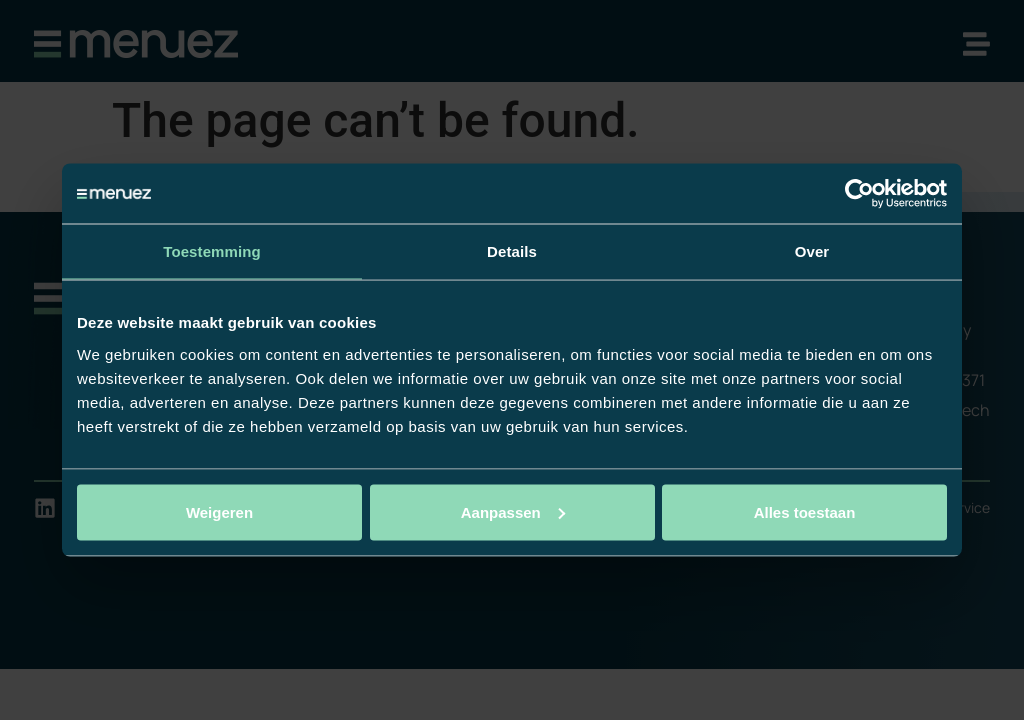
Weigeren (219, 511)
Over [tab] (812, 251)
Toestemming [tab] (212, 251)
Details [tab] (512, 251)
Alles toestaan (805, 511)
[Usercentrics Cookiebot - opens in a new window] (859, 194)
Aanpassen (513, 511)
